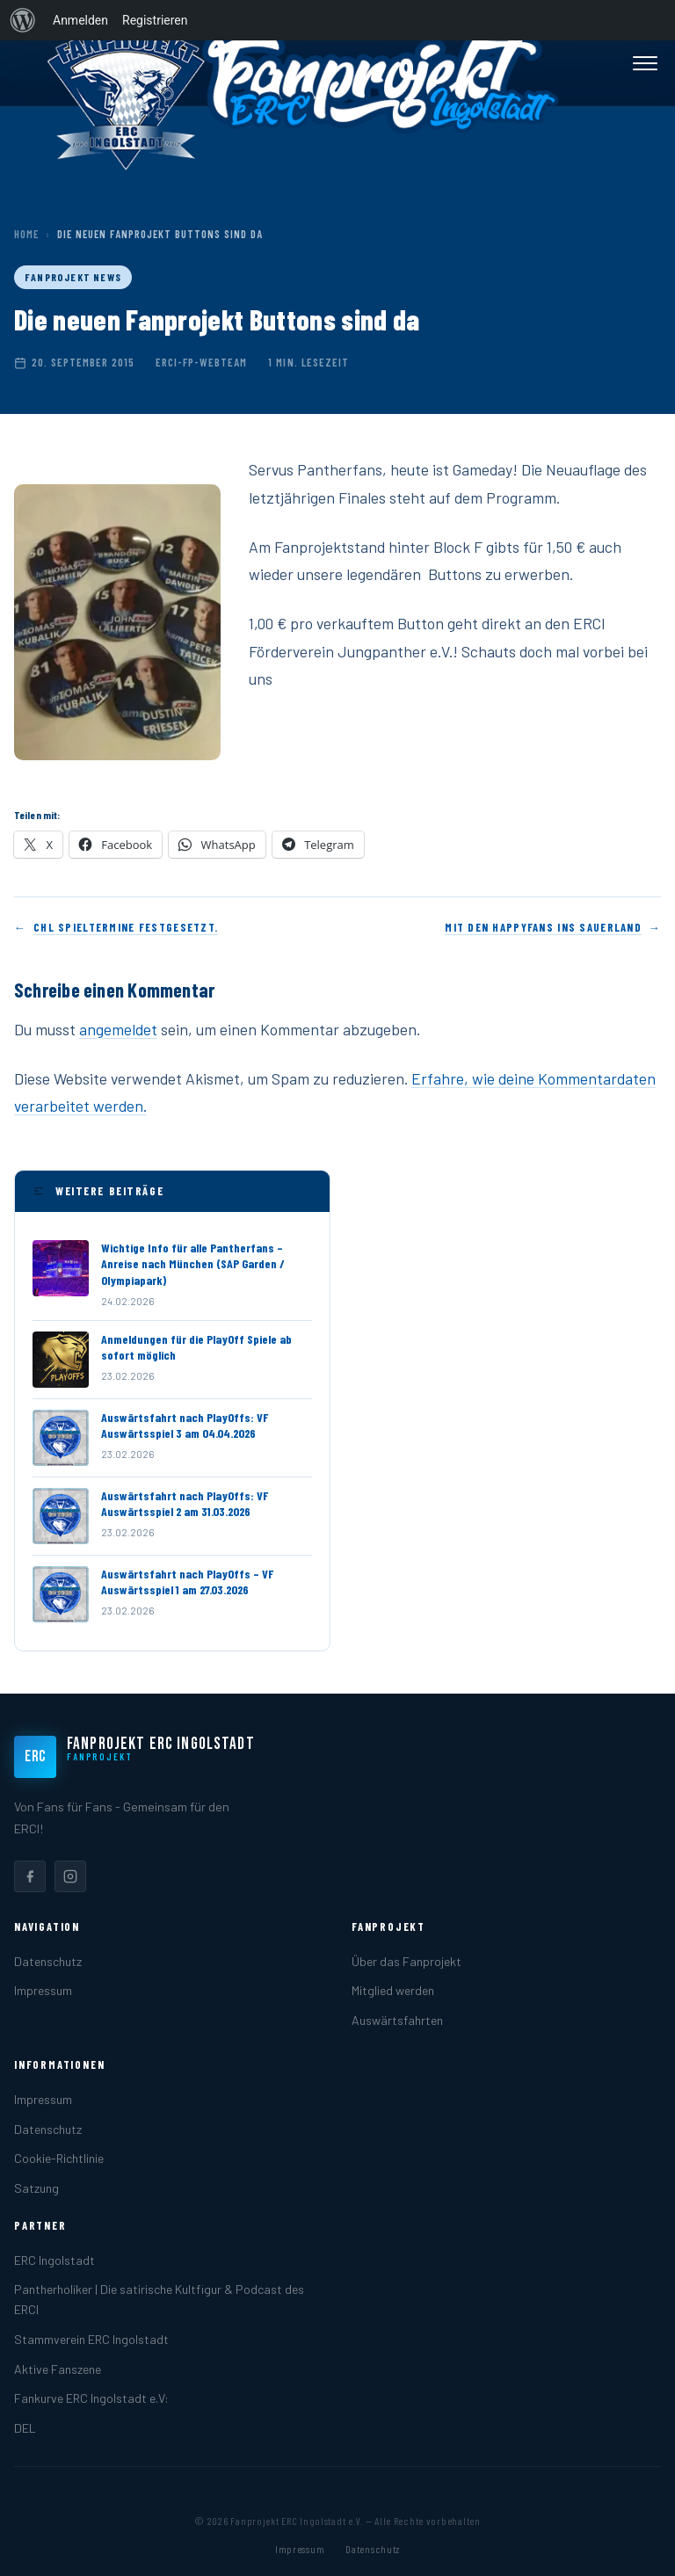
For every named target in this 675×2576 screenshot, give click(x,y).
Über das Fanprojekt (406, 1961)
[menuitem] (23, 20)
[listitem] (30, 1876)
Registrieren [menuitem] (154, 20)
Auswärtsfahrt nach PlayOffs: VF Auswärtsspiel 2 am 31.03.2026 (184, 1503)
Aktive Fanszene (57, 2369)
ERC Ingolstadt (54, 2260)
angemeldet (118, 1029)
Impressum (43, 1990)
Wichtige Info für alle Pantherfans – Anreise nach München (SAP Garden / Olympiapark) (193, 1264)
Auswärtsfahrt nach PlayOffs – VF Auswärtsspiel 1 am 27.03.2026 (187, 1581)
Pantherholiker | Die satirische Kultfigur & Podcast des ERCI (159, 2299)
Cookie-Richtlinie (59, 2158)
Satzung (36, 2188)
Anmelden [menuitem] (80, 20)
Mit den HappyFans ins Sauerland (543, 927)
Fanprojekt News (73, 277)
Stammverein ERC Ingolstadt (91, 2339)
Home (26, 234)
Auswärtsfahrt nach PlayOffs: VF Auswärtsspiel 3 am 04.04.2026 (184, 1425)
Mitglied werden (393, 1990)
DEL (25, 2427)
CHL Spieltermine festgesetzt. (125, 927)
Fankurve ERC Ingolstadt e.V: (91, 2398)
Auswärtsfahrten (397, 2020)
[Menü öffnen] (645, 63)
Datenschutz (48, 1961)
